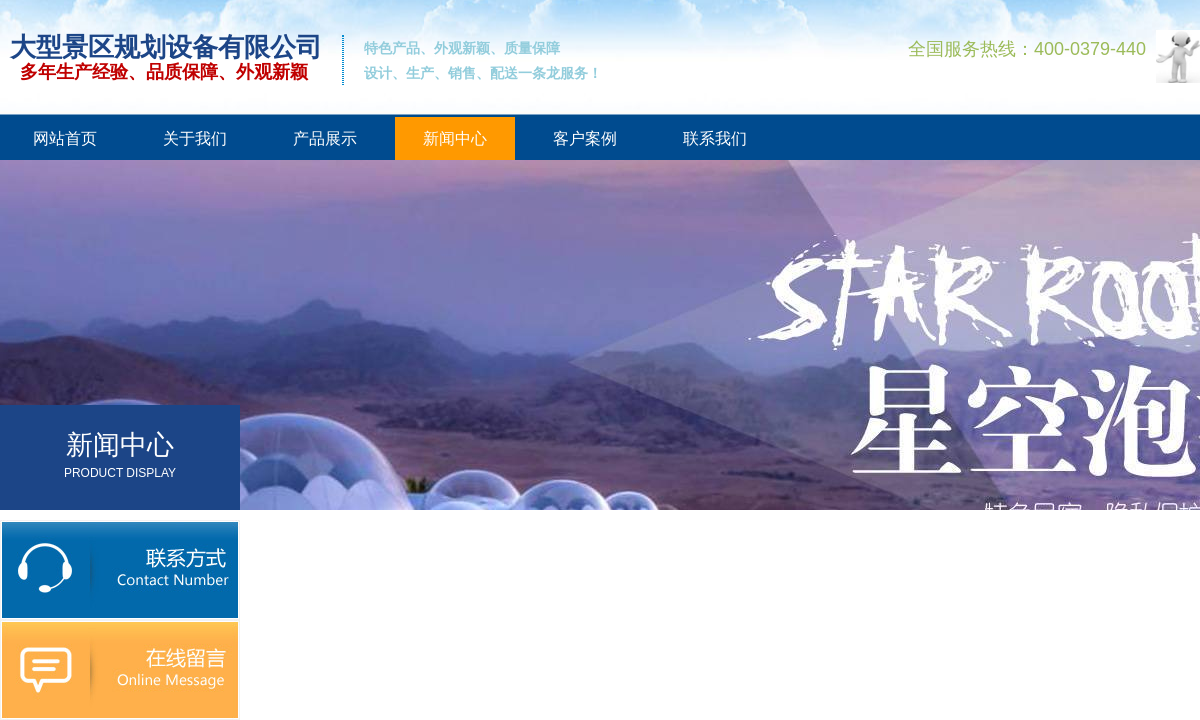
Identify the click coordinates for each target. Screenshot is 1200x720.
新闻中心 (455, 138)
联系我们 (715, 138)
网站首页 (65, 138)
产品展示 (325, 138)
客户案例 (585, 138)
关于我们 (195, 138)
